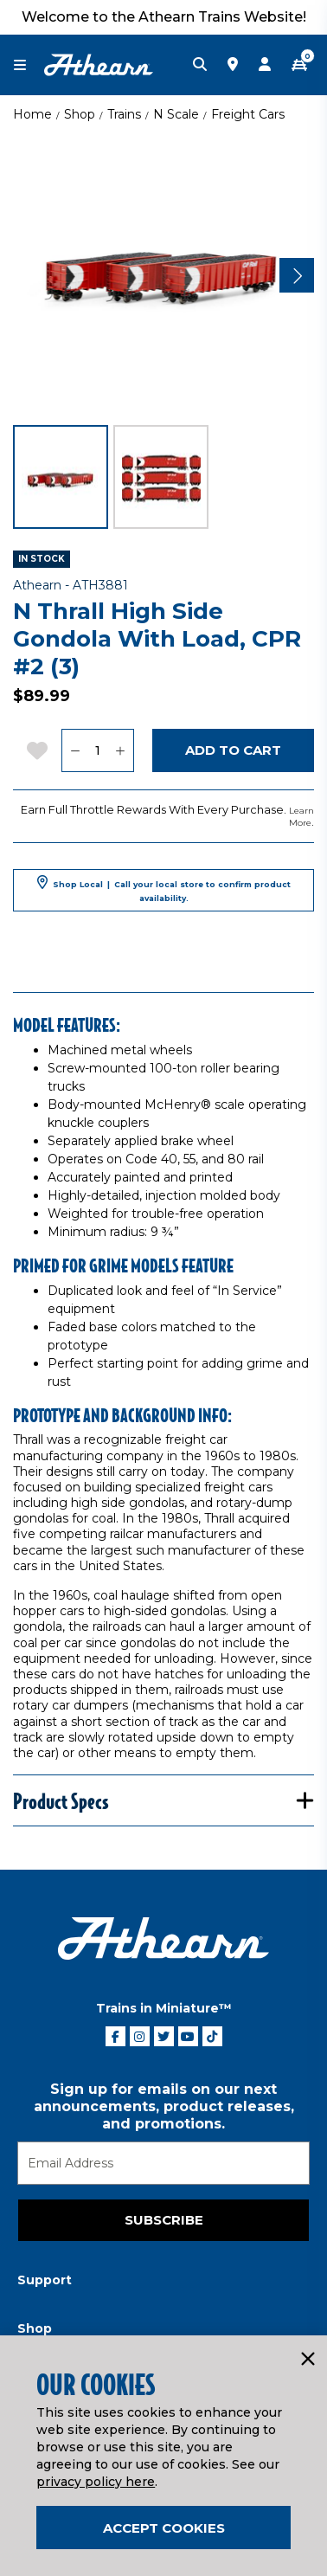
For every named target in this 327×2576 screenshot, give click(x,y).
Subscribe (164, 2220)
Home (32, 114)
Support (44, 2280)
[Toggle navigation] (28, 65)
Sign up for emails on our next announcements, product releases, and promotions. (164, 2106)
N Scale (176, 114)
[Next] (296, 275)
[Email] (163, 2163)
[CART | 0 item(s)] (299, 65)
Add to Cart (233, 750)
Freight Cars (248, 114)
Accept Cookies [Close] (164, 2528)
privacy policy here (95, 2481)
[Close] (307, 2359)
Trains (124, 114)
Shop (79, 114)
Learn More (301, 816)
